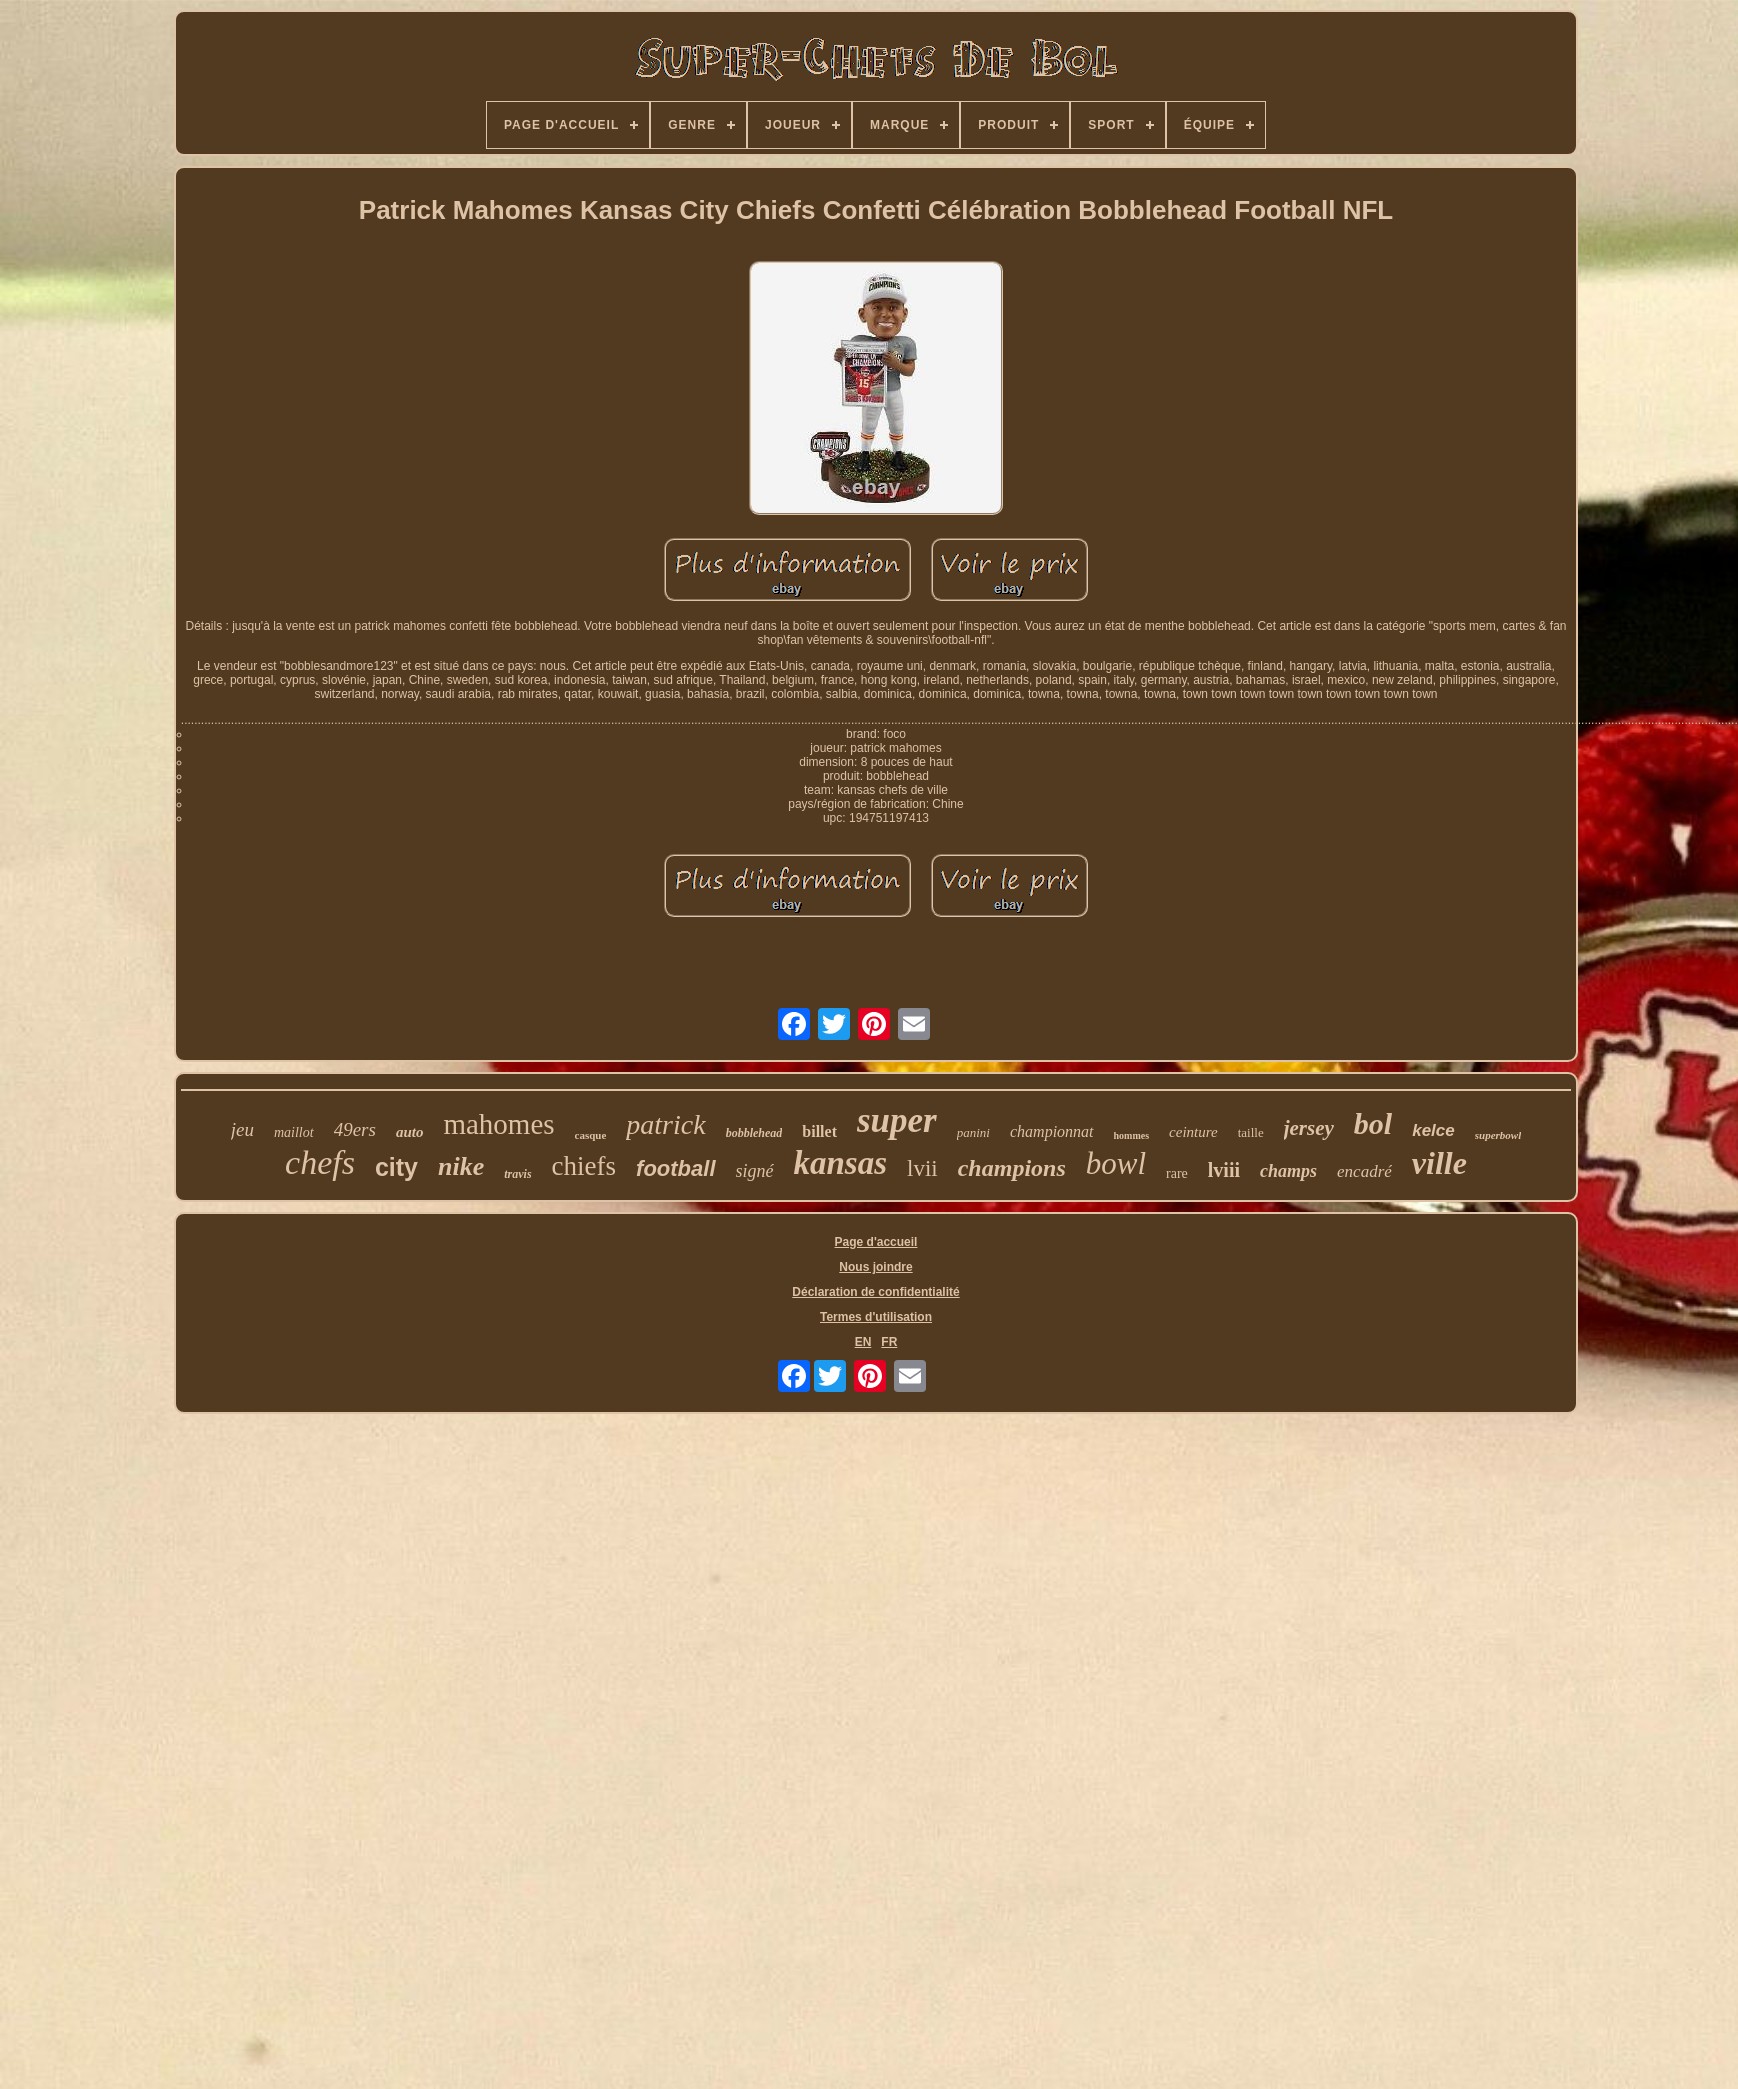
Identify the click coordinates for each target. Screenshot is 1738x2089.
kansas (841, 1163)
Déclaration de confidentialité (875, 1292)
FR (889, 1342)
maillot (294, 1132)
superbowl (1498, 1135)
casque (591, 1135)
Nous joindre (875, 1267)
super (897, 1120)
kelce (1433, 1130)
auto (410, 1132)
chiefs (584, 1166)
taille (1251, 1132)
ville (1439, 1163)
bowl (1116, 1163)
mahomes (498, 1124)
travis (517, 1174)
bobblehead (754, 1133)
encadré (1364, 1171)
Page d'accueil (876, 1242)
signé (755, 1171)
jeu (242, 1129)
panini (973, 1132)
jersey (1309, 1128)
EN (863, 1342)
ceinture (1193, 1132)
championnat (1052, 1131)
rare (1177, 1173)
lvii (922, 1168)
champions (1012, 1168)
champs (1288, 1171)
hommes (1132, 1135)
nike (461, 1166)
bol (1373, 1123)
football (675, 1168)
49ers (355, 1129)
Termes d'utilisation (876, 1317)
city (396, 1167)
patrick (665, 1124)
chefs (320, 1162)
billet (819, 1131)
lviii (1224, 1170)
